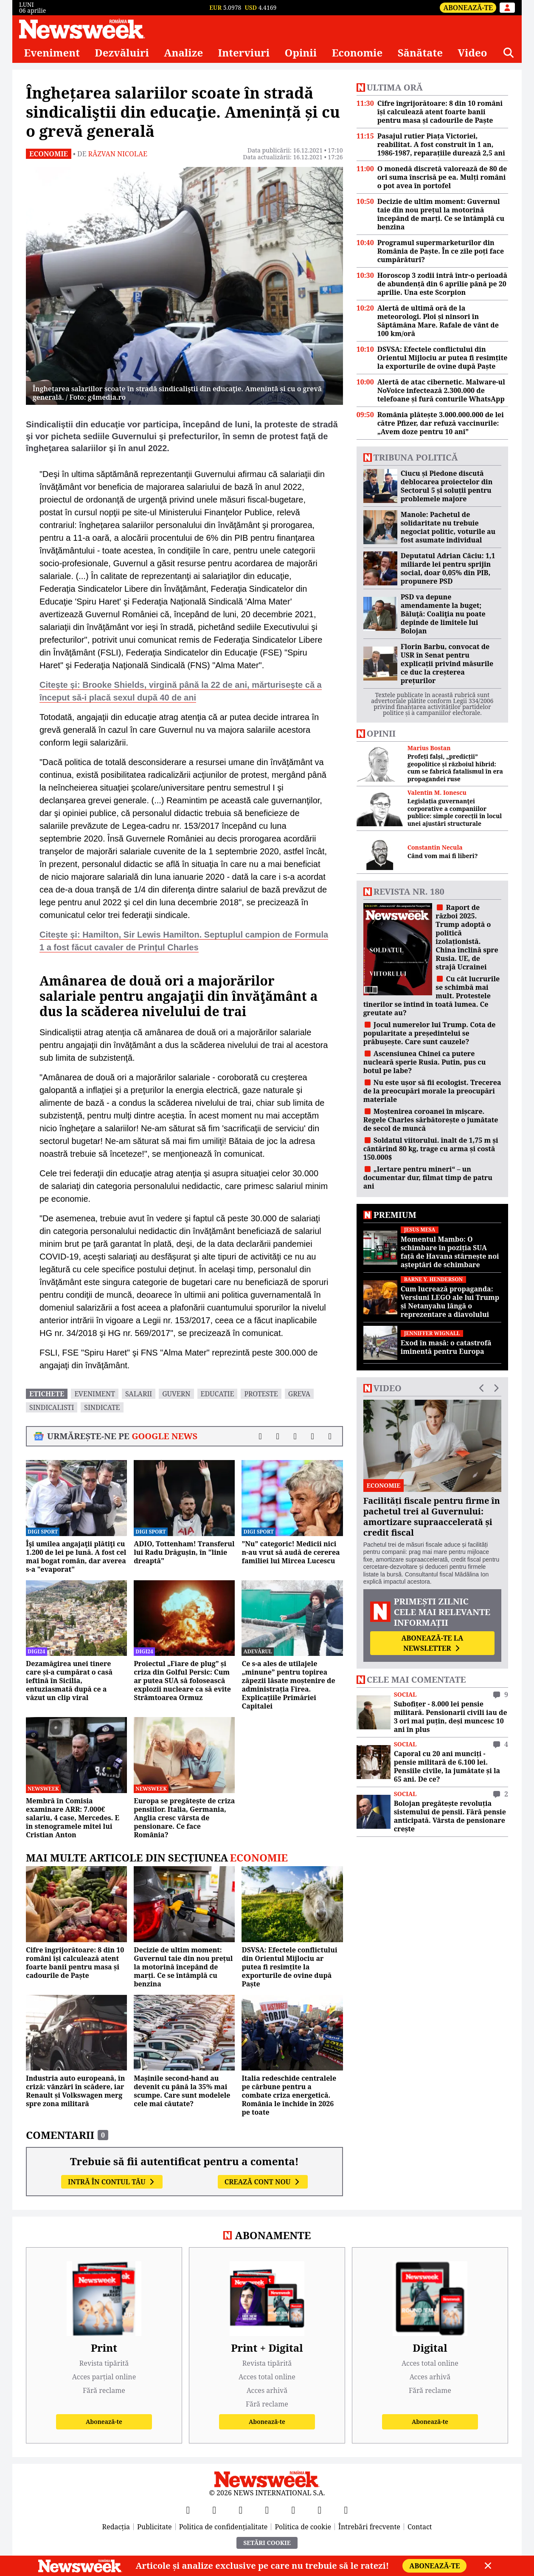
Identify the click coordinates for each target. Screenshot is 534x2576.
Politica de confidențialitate (223, 2526)
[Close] (488, 2566)
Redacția (116, 2526)
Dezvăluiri (122, 52)
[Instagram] (267, 2510)
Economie (357, 52)
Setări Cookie (267, 2543)
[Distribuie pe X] (278, 1436)
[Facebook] (188, 2510)
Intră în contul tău (112, 2181)
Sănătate (420, 52)
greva (299, 1393)
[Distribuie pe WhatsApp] (312, 1436)
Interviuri (244, 52)
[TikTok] (293, 2510)
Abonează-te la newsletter (432, 1643)
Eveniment (52, 52)
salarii (138, 1393)
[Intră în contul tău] (507, 8)
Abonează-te (468, 7)
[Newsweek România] (82, 28)
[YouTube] (240, 2510)
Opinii (301, 52)
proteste (261, 1393)
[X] (214, 2510)
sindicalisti (51, 1407)
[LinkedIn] (319, 2510)
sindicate (102, 1407)
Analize (183, 52)
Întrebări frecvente (369, 2526)
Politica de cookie (303, 2526)
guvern (176, 1393)
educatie (217, 1393)
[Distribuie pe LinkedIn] (295, 1436)
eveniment (94, 1393)
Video (472, 52)
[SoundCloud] (346, 2510)
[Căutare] (508, 52)
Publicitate (154, 2526)
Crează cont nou (263, 2181)
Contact (420, 2526)
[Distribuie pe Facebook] (260, 1436)
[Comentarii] (330, 1436)
